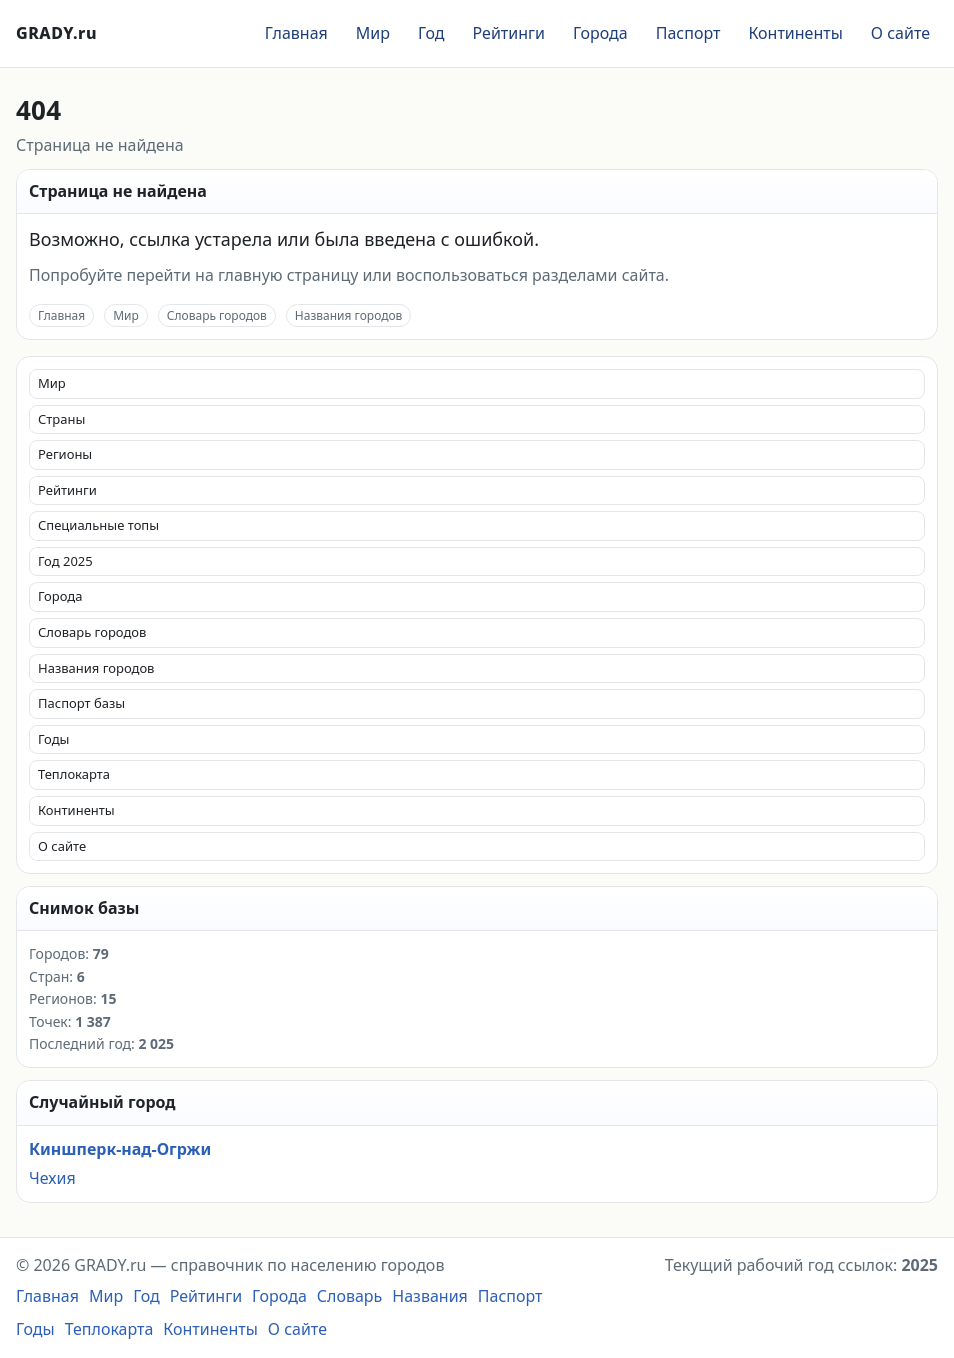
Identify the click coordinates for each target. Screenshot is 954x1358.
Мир (373, 33)
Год (431, 33)
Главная (296, 33)
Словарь (350, 1296)
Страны (61, 419)
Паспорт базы (81, 703)
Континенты (795, 33)
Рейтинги (509, 33)
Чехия (52, 1178)
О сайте (900, 33)
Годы (53, 739)
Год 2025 (65, 561)
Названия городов (349, 315)
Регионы (65, 454)
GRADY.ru (56, 33)
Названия (430, 1296)
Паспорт (688, 33)
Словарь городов (217, 315)
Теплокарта (74, 774)
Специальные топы (98, 525)
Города (600, 33)
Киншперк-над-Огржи (120, 1149)
